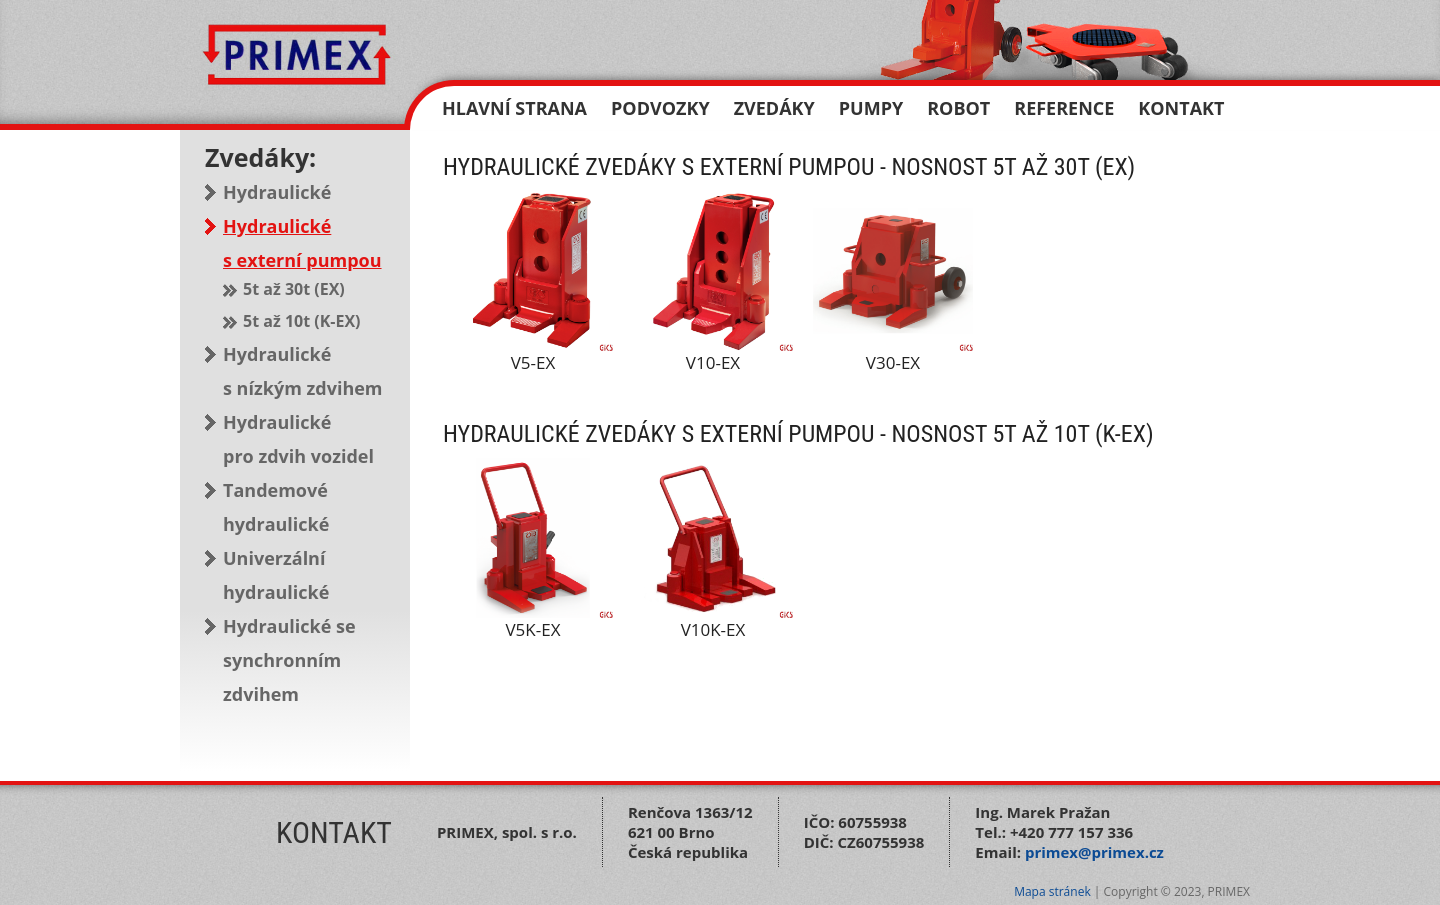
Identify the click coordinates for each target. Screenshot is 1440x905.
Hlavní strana (514, 108)
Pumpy (871, 108)
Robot (958, 108)
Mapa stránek (1052, 891)
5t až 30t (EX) (294, 289)
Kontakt (1181, 108)
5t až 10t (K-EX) (302, 321)
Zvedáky (774, 108)
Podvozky (660, 108)
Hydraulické (277, 192)
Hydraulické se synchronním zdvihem (289, 660)
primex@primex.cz (1094, 852)
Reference (1064, 108)
